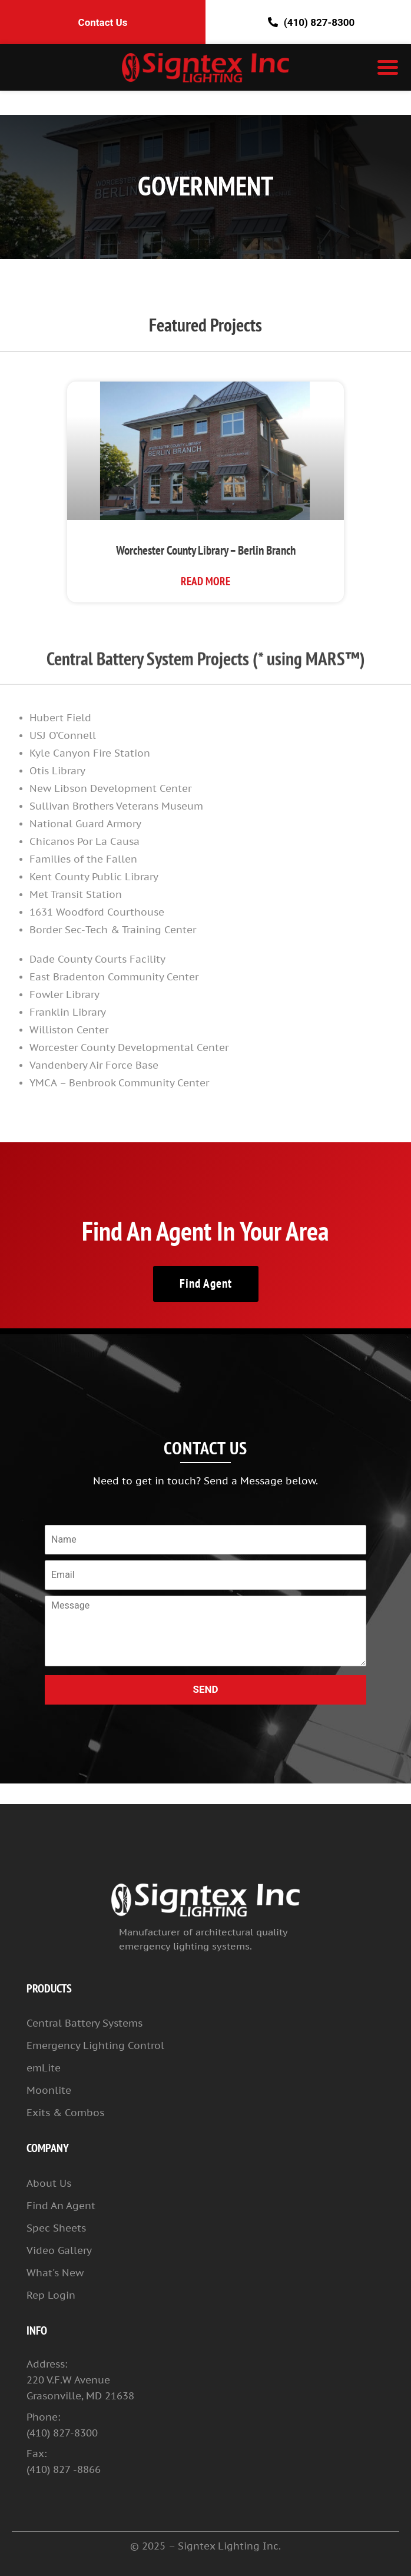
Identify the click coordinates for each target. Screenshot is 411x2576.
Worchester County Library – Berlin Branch (206, 550)
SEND (205, 1689)
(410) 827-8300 (308, 22)
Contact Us (103, 22)
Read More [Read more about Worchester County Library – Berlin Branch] (205, 581)
